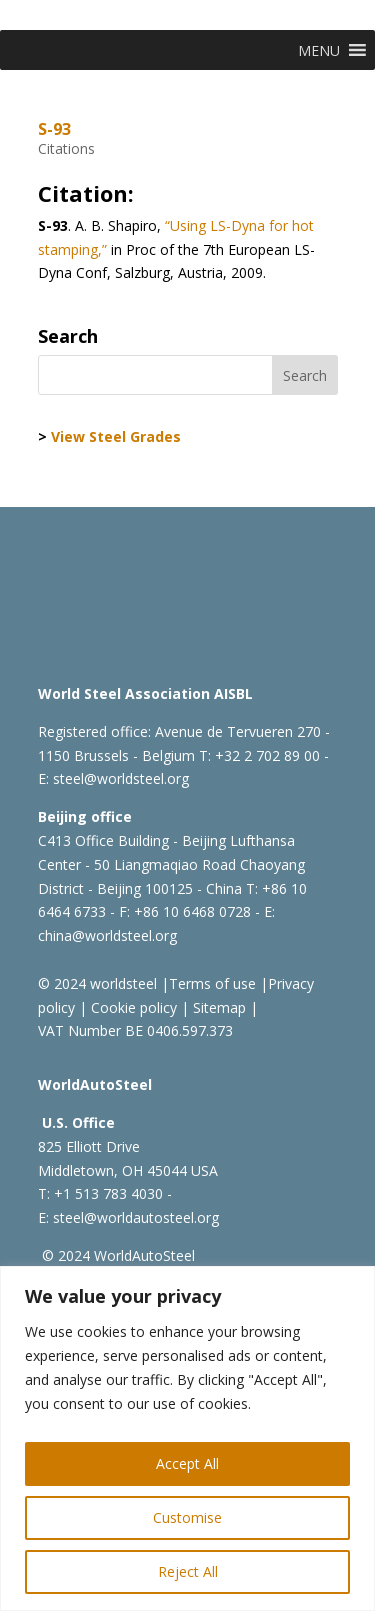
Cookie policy (132, 1007)
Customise (187, 1517)
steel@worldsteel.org (121, 778)
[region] (187, 1438)
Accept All (187, 1463)
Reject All (188, 1571)
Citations (66, 148)
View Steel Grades (116, 436)
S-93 (54, 129)
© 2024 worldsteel (97, 983)
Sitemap (217, 1007)
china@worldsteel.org (107, 935)
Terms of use (212, 983)
